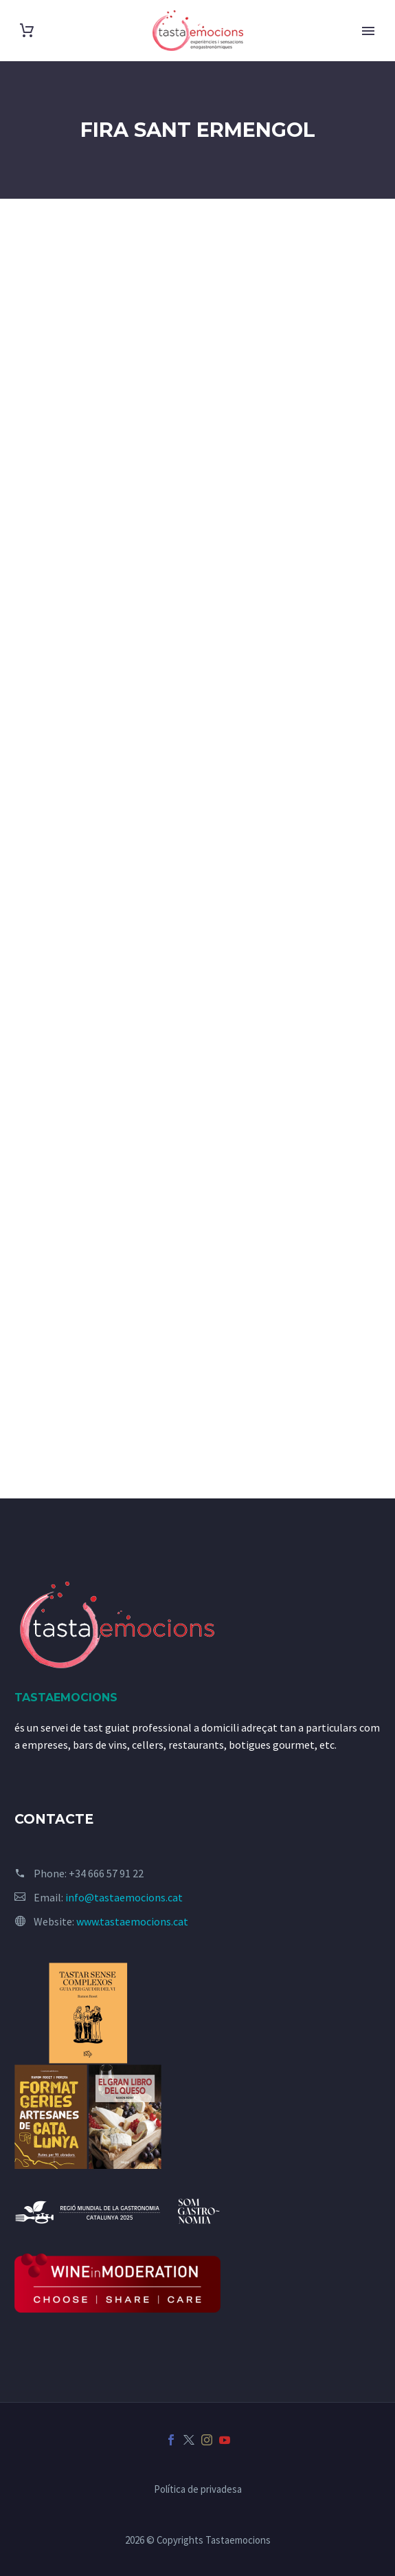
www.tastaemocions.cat (132, 1921)
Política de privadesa (198, 2490)
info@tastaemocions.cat (124, 1897)
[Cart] (26, 30)
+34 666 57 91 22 (106, 1873)
